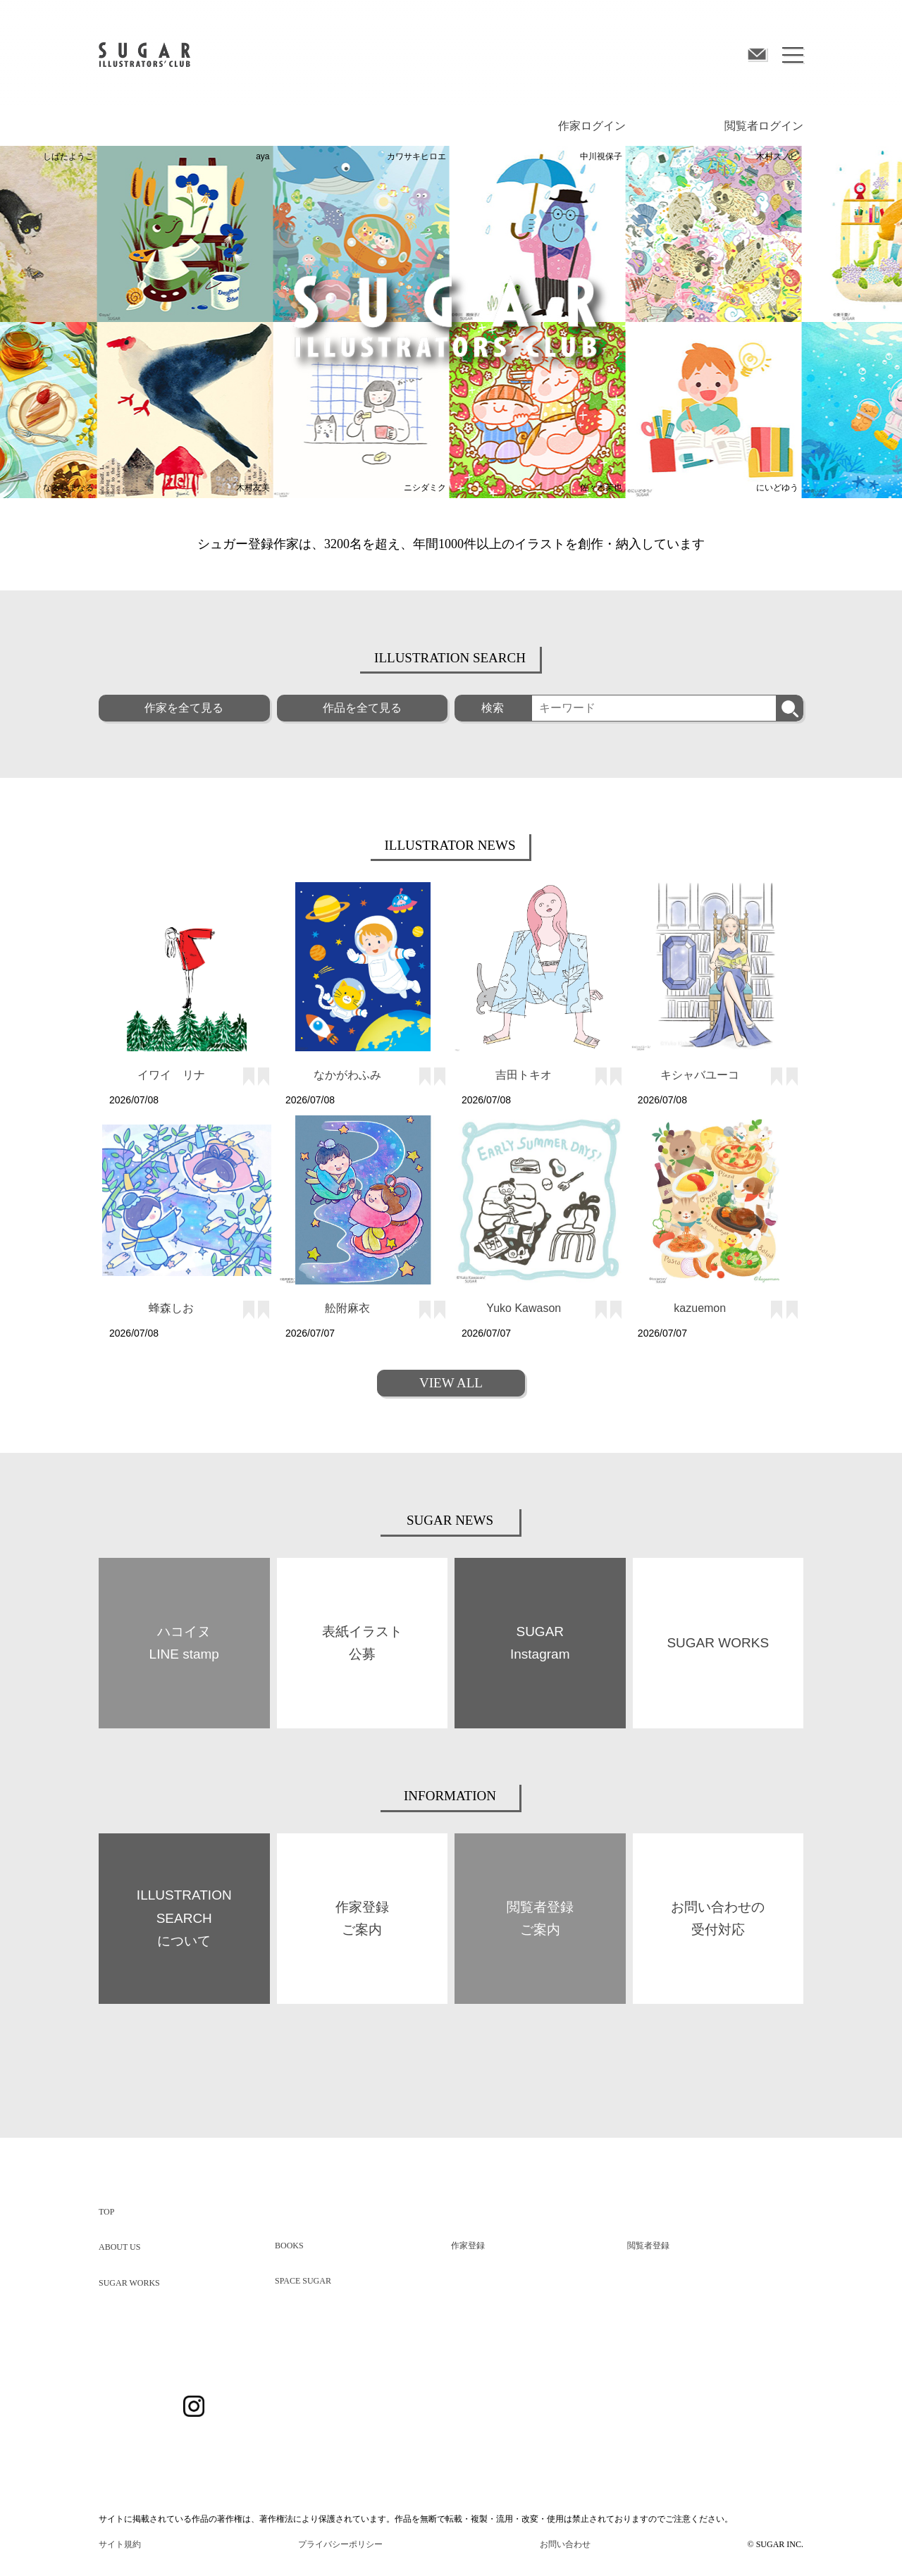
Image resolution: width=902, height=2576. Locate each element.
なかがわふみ (347, 1075)
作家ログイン (592, 126)
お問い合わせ (565, 2544)
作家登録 (468, 2245)
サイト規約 (120, 2544)
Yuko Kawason (523, 1308)
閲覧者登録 (648, 2245)
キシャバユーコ (699, 1075)
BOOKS (289, 2245)
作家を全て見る (183, 708)
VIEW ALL (451, 1382)
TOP (106, 2212)
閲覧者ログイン (763, 126)
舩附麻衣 (347, 1308)
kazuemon (700, 1308)
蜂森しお (171, 1308)
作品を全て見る (362, 708)
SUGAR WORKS (129, 2283)
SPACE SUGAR (303, 2281)
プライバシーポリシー (340, 2544)
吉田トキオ (523, 1075)
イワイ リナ (171, 1075)
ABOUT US (119, 2247)
